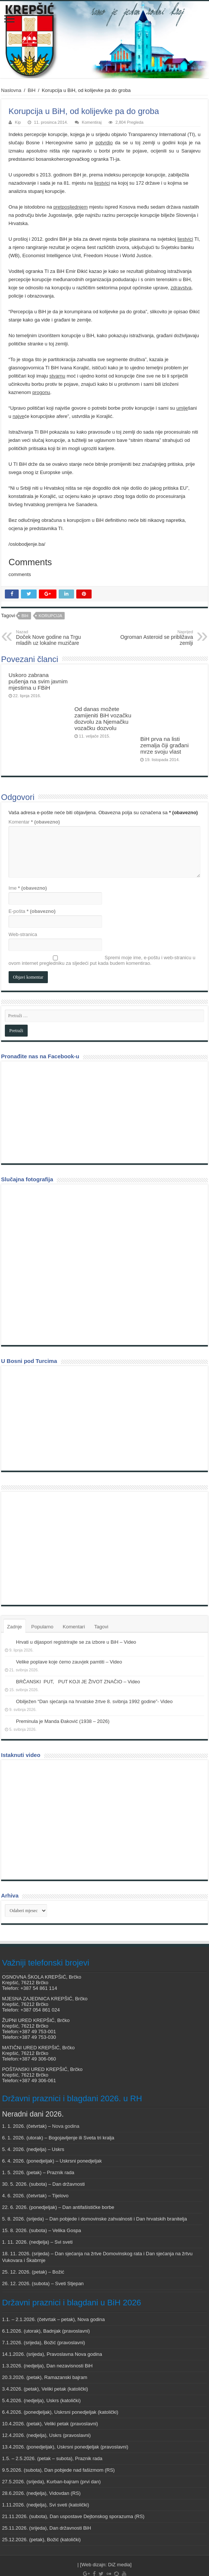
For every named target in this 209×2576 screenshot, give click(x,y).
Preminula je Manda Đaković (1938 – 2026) (63, 1698)
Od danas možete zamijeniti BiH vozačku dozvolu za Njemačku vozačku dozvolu (102, 718)
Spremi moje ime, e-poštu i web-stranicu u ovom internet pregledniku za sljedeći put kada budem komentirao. (102, 936)
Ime (28, 864)
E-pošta (32, 887)
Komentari (74, 1603)
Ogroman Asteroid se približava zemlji (154, 638)
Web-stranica (23, 911)
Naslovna (11, 90)
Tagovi (101, 1603)
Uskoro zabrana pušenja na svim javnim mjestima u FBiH (38, 681)
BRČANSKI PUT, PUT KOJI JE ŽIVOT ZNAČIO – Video (78, 1658)
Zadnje (14, 1603)
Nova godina (65, 2102)
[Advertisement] (61, 1524)
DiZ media (119, 2541)
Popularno (42, 1603)
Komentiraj (92, 122)
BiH (32, 90)
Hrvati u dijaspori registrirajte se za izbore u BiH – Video (76, 1618)
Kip (18, 122)
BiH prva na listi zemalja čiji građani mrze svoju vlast (164, 715)
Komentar (34, 798)
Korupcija (50, 615)
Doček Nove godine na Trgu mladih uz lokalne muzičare (54, 638)
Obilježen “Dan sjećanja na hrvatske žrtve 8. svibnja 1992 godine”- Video (94, 1678)
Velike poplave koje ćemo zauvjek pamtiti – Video (69, 1638)
